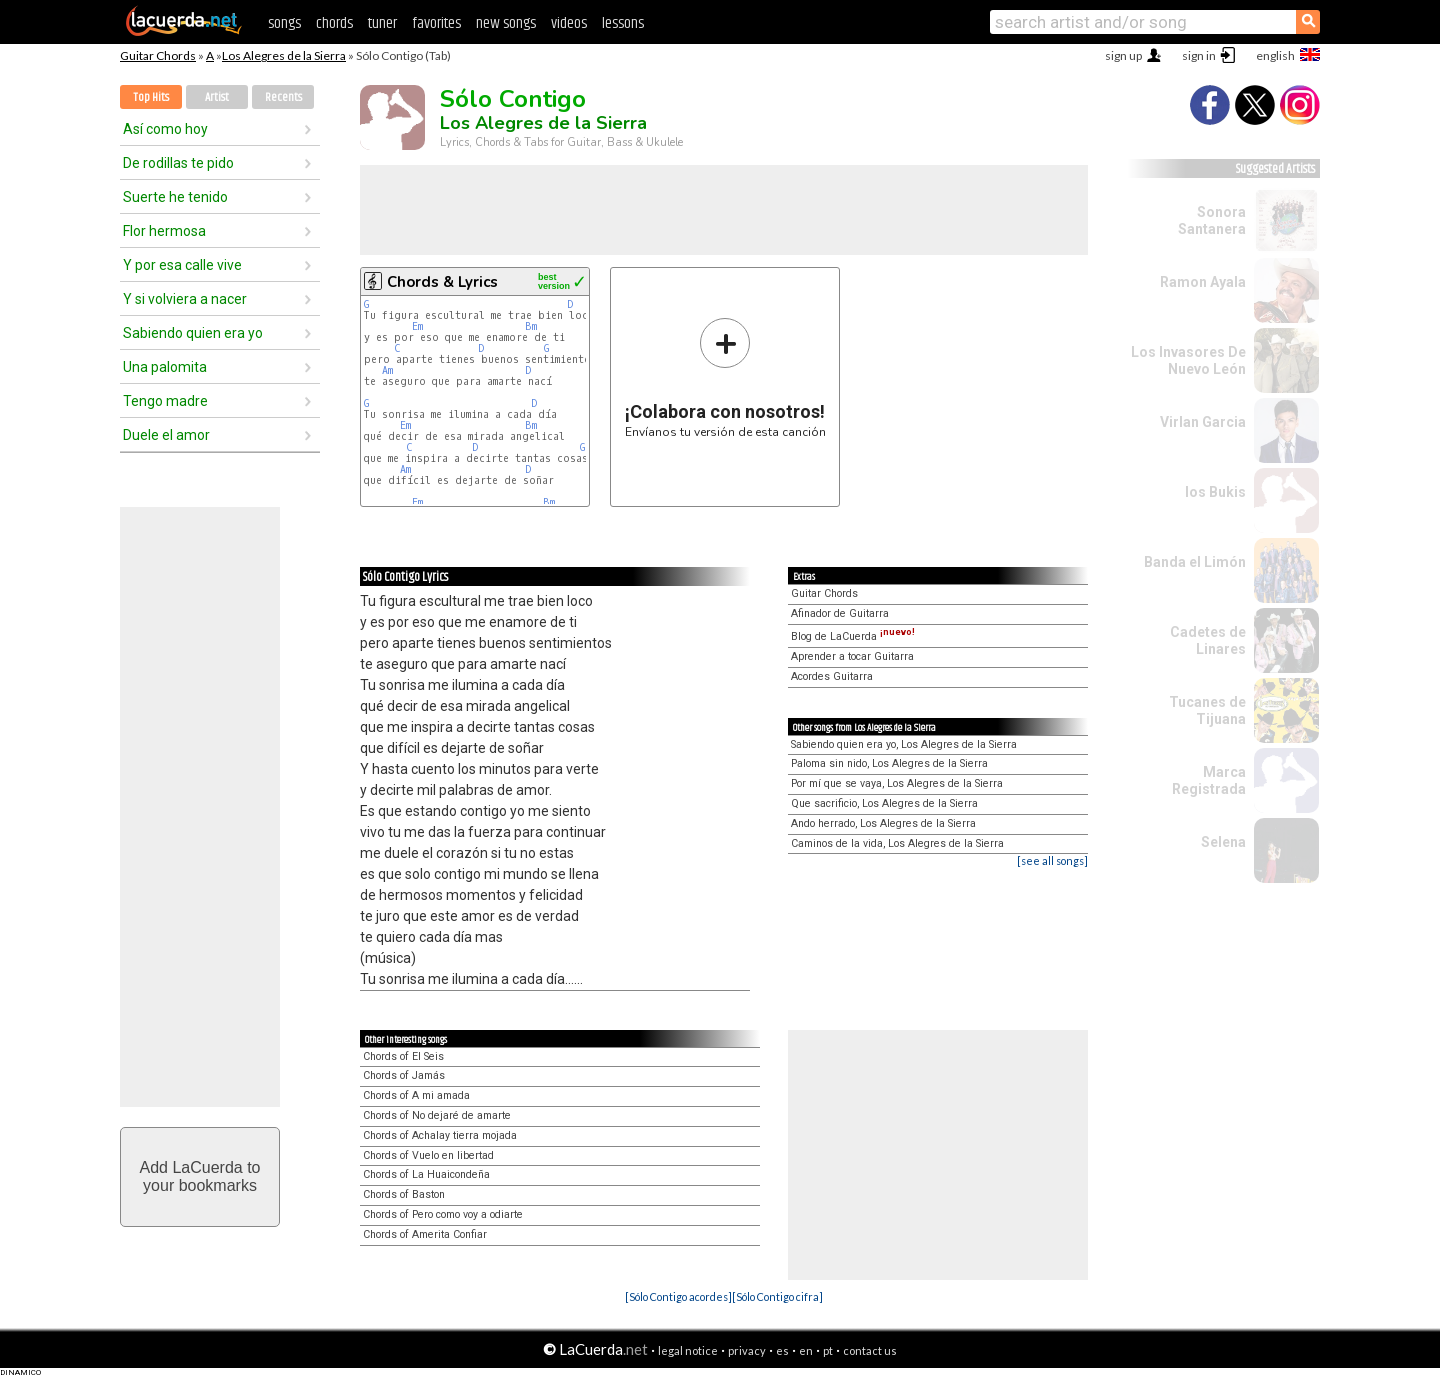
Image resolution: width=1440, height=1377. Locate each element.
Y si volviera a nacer (185, 299)
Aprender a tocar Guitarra (852, 656)
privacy (747, 1350)
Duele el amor (166, 435)
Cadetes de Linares (1208, 640)
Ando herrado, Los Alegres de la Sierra (883, 823)
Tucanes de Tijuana (1207, 710)
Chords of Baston (404, 1194)
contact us (870, 1350)
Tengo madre (165, 401)
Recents (283, 97)
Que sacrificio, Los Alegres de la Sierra (884, 803)
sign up (1123, 55)
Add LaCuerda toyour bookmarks (200, 1176)
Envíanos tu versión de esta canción (725, 377)
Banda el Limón (1195, 562)
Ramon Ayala (1203, 282)
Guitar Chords (158, 55)
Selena (1223, 842)
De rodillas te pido (178, 163)
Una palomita (165, 367)
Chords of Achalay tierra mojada (440, 1135)
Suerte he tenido (175, 197)
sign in (1199, 55)
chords (334, 23)
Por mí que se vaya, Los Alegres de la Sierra (897, 783)
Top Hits (151, 97)
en (806, 1350)
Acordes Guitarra (832, 676)
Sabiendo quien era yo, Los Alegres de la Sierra (904, 744)
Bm (531, 326)
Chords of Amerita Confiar (425, 1234)
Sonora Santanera (1212, 220)
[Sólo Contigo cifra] (777, 1296)
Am (387, 370)
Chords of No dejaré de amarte (437, 1115)
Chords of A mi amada (416, 1095)
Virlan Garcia (1203, 422)
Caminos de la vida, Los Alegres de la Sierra (897, 843)
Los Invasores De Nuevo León (1188, 360)
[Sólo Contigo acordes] (678, 1296)
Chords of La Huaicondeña (426, 1174)
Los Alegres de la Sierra (284, 55)
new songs (506, 23)
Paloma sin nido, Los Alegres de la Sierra (889, 763)
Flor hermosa (164, 231)
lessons (623, 23)
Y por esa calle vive (182, 265)
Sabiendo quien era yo (193, 333)
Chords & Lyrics (442, 282)
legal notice (688, 1350)
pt (828, 1350)
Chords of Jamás (404, 1075)
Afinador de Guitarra (840, 613)
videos (569, 23)
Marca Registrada (1209, 780)
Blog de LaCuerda (853, 636)
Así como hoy (165, 129)
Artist (217, 97)
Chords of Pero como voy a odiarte (443, 1214)
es (782, 1350)
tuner (382, 23)
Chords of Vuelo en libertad (428, 1155)
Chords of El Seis (403, 1056)
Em (417, 326)
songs (284, 23)
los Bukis (1215, 492)
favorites (436, 23)
